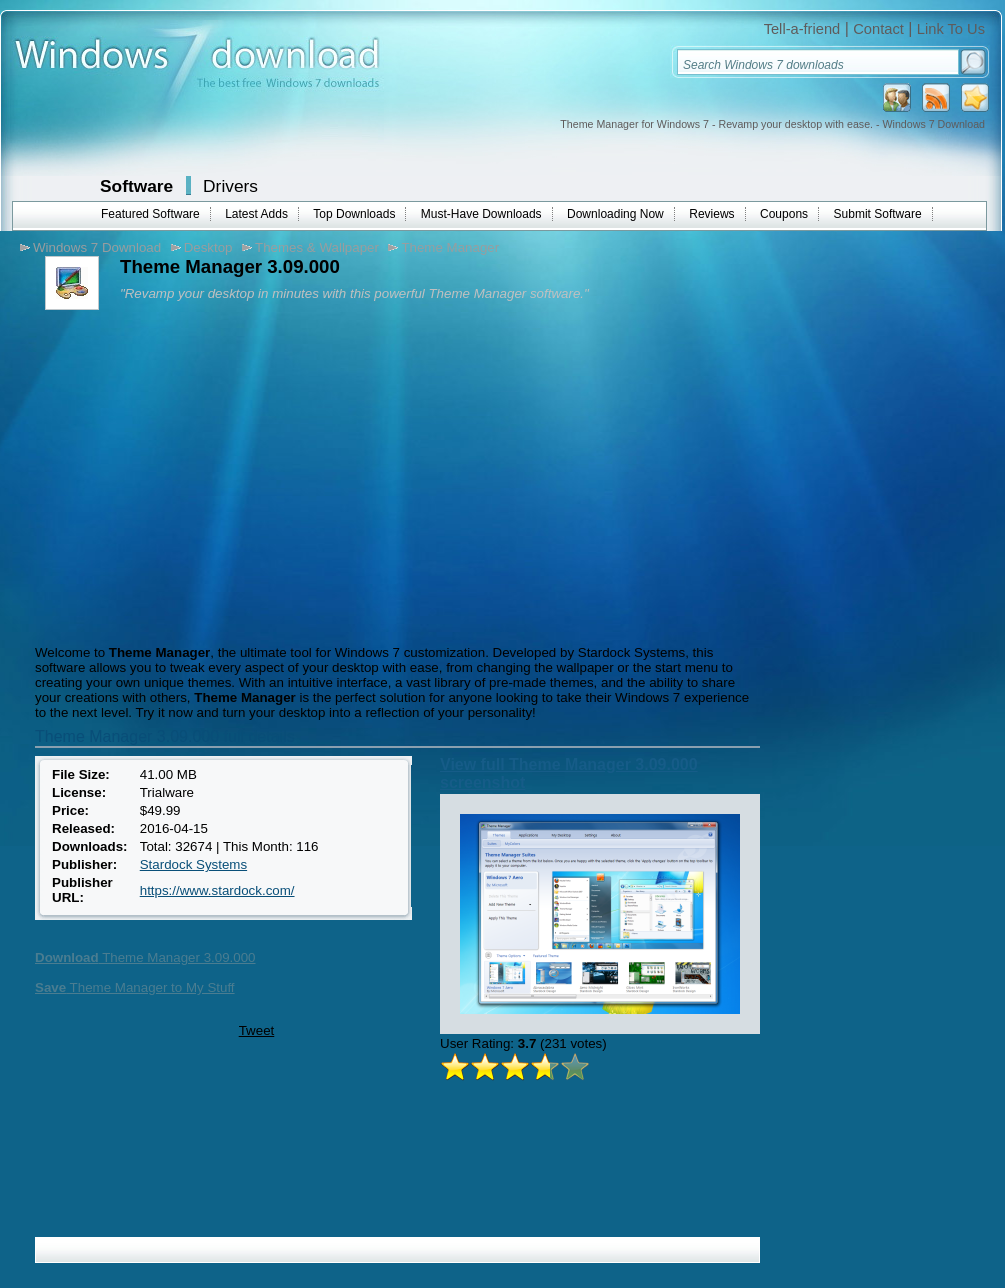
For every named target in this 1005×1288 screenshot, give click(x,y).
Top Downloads (354, 214)
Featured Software (150, 214)
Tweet (257, 1030)
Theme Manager (450, 247)
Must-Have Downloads (481, 214)
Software (136, 186)
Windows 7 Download (97, 247)
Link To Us (951, 29)
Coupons (784, 214)
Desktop (208, 247)
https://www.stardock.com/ (217, 890)
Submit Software (878, 214)
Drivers (230, 186)
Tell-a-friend (802, 29)
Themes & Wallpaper (317, 247)
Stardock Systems (193, 864)
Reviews (711, 214)
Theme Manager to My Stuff (135, 987)
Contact (878, 29)
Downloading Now (615, 214)
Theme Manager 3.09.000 (145, 957)
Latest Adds (256, 214)
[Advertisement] (198, 475)
